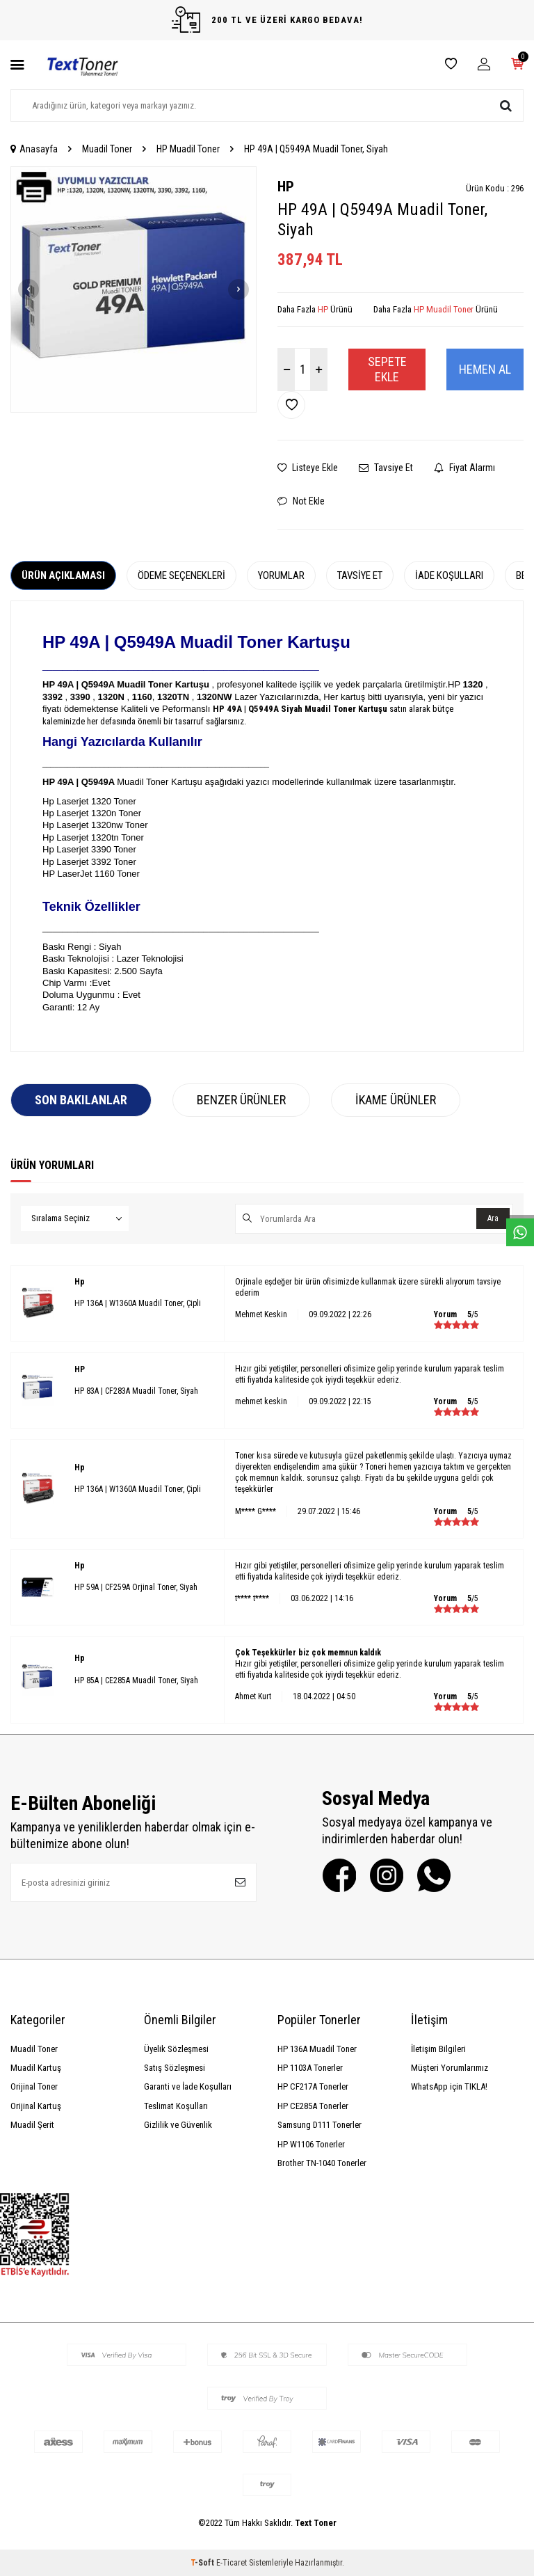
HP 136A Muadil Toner (317, 2049)
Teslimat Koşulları (176, 2106)
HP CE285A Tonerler (312, 2106)
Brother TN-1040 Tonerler (321, 2163)
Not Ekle (301, 501)
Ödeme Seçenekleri (181, 575)
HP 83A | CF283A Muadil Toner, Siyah (136, 1391)
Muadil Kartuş (35, 2067)
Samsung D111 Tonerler (319, 2125)
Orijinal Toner (34, 2086)
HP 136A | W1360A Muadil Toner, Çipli (137, 1303)
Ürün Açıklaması (63, 575)
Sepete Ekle (387, 369)
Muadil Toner (107, 148)
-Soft (203, 2563)
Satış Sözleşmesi (174, 2067)
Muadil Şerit (32, 2125)
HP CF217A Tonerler (312, 2086)
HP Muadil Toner (188, 148)
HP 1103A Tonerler (310, 2067)
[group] (133, 289)
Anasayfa (34, 148)
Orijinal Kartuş (35, 2106)
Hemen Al (485, 369)
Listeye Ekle (307, 467)
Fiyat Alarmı (464, 467)
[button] (28, 289)
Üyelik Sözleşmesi (176, 2049)
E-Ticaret (231, 2563)
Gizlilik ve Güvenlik (178, 2125)
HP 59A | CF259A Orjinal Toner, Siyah (135, 1587)
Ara (493, 1218)
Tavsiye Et (386, 467)
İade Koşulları (449, 575)
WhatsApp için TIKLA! (449, 2086)
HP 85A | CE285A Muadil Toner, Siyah (136, 1680)
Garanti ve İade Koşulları (188, 2086)
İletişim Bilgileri (438, 2049)
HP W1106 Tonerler (311, 2144)
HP (285, 186)
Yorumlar (281, 575)
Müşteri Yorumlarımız (449, 2067)
